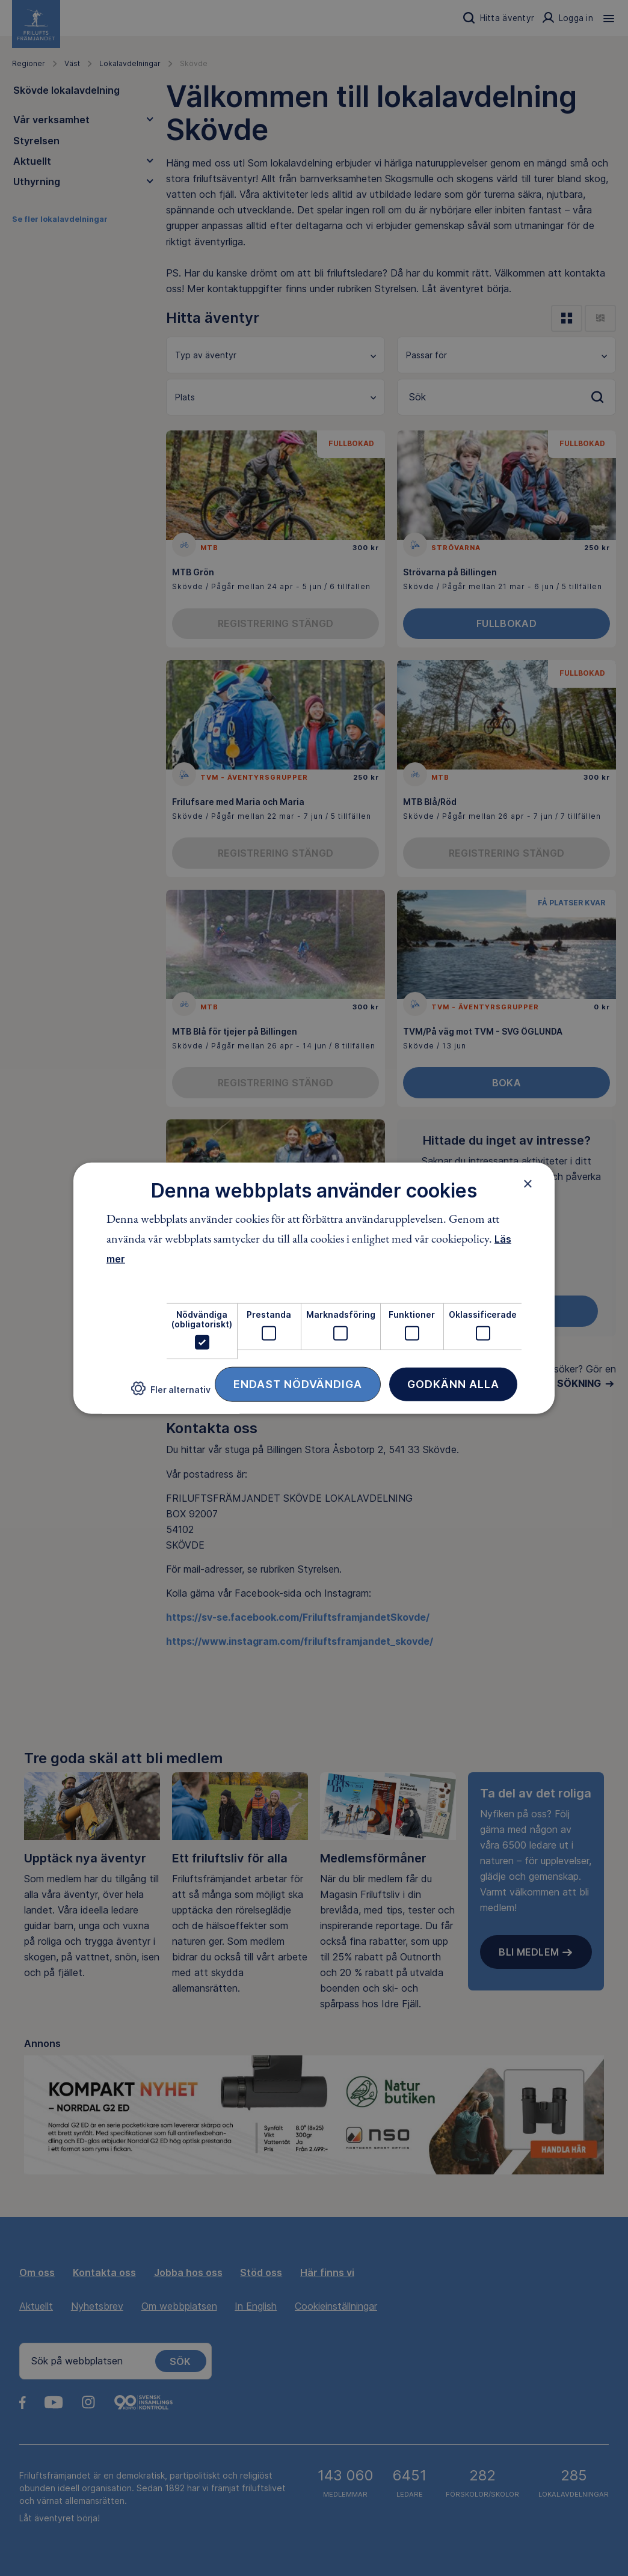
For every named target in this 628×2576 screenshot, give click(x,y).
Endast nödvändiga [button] (297, 1384)
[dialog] (314, 1288)
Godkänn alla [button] (453, 1384)
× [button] (528, 1183)
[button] (171, 1393)
